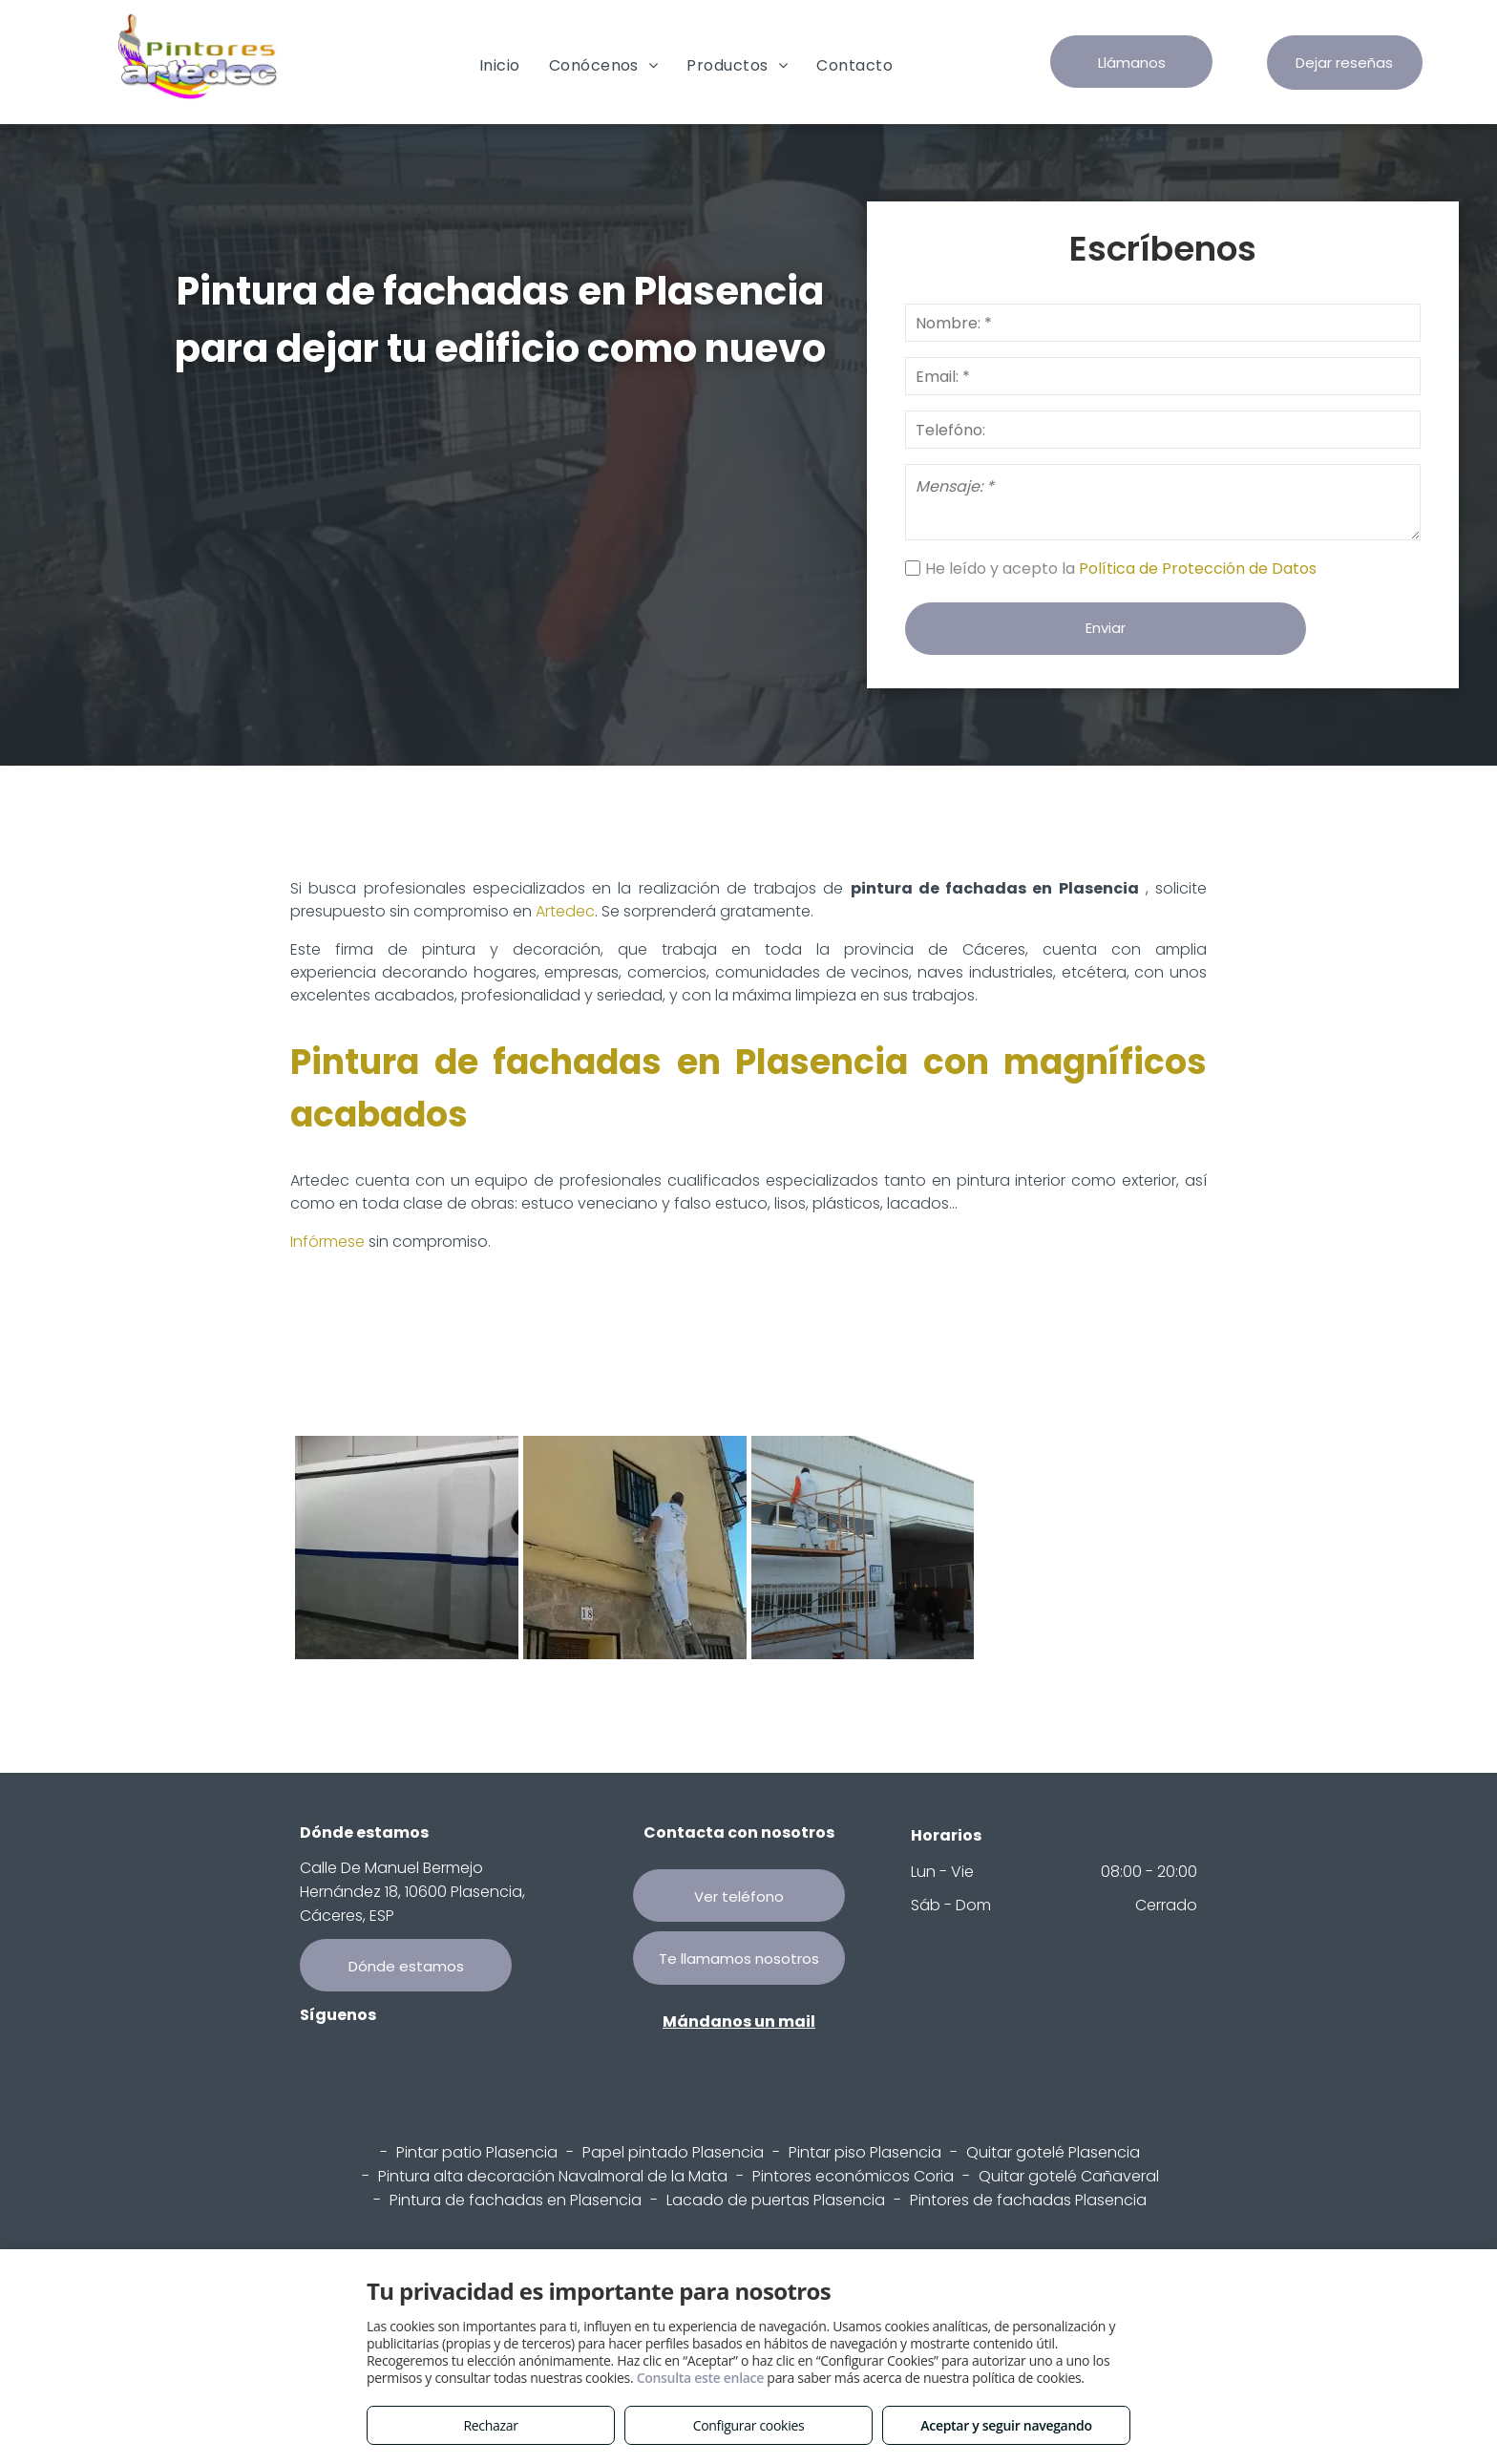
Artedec (565, 911)
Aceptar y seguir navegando (1005, 2425)
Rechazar (490, 2425)
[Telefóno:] (1163, 430)
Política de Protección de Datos (1199, 568)
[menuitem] (500, 65)
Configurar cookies (749, 2425)
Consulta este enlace (700, 2378)
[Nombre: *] (1163, 323)
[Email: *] (1163, 376)
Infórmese (327, 1242)
